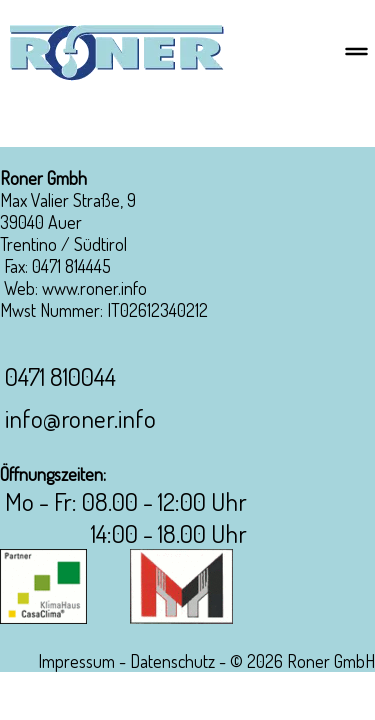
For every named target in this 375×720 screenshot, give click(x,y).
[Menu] (356, 53)
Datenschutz (172, 661)
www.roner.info (94, 288)
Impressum (76, 661)
